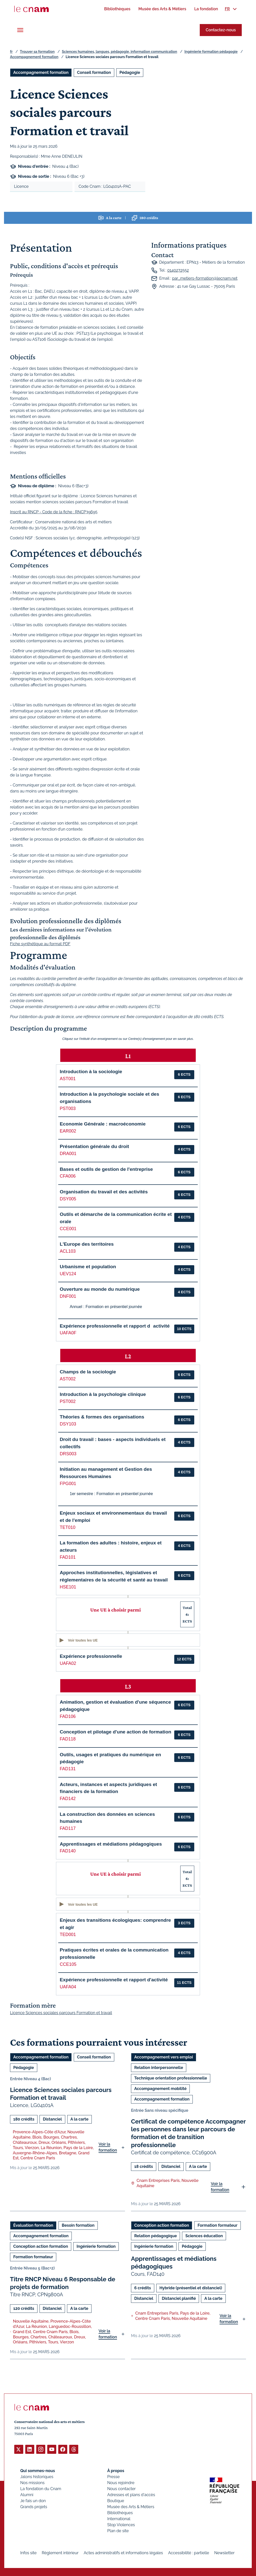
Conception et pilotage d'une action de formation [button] (115, 1731)
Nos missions (32, 2482)
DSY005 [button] (68, 1198)
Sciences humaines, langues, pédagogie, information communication (119, 52)
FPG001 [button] (68, 1483)
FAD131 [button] (68, 1768)
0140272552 (178, 270)
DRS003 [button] (68, 1453)
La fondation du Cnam (40, 2488)
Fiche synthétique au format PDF (40, 944)
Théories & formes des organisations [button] (102, 1416)
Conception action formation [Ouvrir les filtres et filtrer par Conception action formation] (40, 2246)
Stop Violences (121, 2524)
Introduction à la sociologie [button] (91, 1071)
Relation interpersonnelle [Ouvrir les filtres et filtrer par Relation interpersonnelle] (158, 2067)
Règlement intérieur (60, 2552)
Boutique (115, 2500)
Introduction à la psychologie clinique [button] (103, 1394)
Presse (113, 2476)
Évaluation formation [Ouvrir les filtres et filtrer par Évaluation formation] (33, 2225)
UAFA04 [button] (68, 1986)
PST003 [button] (68, 1108)
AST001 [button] (68, 1078)
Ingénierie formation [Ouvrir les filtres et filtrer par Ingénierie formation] (96, 2246)
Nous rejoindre (120, 2482)
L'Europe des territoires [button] (87, 1244)
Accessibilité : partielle (188, 2552)
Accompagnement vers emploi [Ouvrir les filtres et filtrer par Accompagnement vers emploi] (163, 2057)
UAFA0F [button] (68, 1332)
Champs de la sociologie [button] (88, 1371)
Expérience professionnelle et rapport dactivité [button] (115, 1326)
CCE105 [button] (68, 1964)
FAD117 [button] (68, 1828)
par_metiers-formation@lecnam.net (205, 278)
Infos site (28, 2552)
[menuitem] (117, 9)
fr (11, 52)
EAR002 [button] (68, 1131)
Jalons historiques (36, 2476)
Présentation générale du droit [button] (94, 1146)
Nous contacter (121, 2488)
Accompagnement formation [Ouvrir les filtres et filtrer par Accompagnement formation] (40, 72)
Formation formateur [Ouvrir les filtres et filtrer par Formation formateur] (33, 2257)
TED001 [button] (68, 1934)
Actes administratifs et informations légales (123, 2552)
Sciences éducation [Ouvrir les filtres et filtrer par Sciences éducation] (204, 2235)
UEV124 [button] (68, 1273)
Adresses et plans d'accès (131, 2494)
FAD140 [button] (68, 1850)
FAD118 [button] (68, 1738)
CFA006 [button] (68, 1176)
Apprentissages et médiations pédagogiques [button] (111, 1844)
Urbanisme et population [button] (88, 1266)
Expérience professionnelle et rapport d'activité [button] (114, 1979)
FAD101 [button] (68, 1557)
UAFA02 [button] (68, 1663)
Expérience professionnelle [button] (91, 1656)
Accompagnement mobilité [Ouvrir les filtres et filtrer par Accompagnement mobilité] (160, 2088)
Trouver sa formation (37, 52)
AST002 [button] (68, 1378)
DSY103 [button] (68, 1423)
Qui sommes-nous (37, 2470)
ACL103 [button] (68, 1251)
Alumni (26, 2494)
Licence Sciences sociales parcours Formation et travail (61, 2093)
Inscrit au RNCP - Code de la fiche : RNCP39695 (54, 512)
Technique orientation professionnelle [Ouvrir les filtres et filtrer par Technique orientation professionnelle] (170, 2078)
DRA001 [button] (68, 1153)
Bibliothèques (120, 2512)
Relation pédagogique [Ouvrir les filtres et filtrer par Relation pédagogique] (155, 2235)
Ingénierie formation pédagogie (211, 52)
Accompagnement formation (34, 57)
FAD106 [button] (68, 1716)
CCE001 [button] (68, 1228)
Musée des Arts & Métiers (130, 2506)
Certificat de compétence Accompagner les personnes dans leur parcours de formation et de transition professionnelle (188, 2133)
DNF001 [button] (68, 1296)
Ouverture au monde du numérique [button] (100, 1289)
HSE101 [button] (68, 1586)
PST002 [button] (68, 1401)
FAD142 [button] (68, 1798)
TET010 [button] (68, 1527)
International (118, 2518)
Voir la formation (107, 2147)
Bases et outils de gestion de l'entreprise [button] (106, 1169)
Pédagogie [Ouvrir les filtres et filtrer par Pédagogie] (130, 72)
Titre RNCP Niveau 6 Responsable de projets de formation (62, 2283)
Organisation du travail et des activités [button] (104, 1191)
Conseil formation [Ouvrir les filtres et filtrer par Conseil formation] (94, 72)
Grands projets (33, 2506)
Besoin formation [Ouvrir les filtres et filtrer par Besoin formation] (78, 2225)
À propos (115, 2470)
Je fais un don (33, 2500)
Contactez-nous (221, 30)
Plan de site (118, 2530)
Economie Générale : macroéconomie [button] (103, 1123)
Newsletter (224, 2552)
